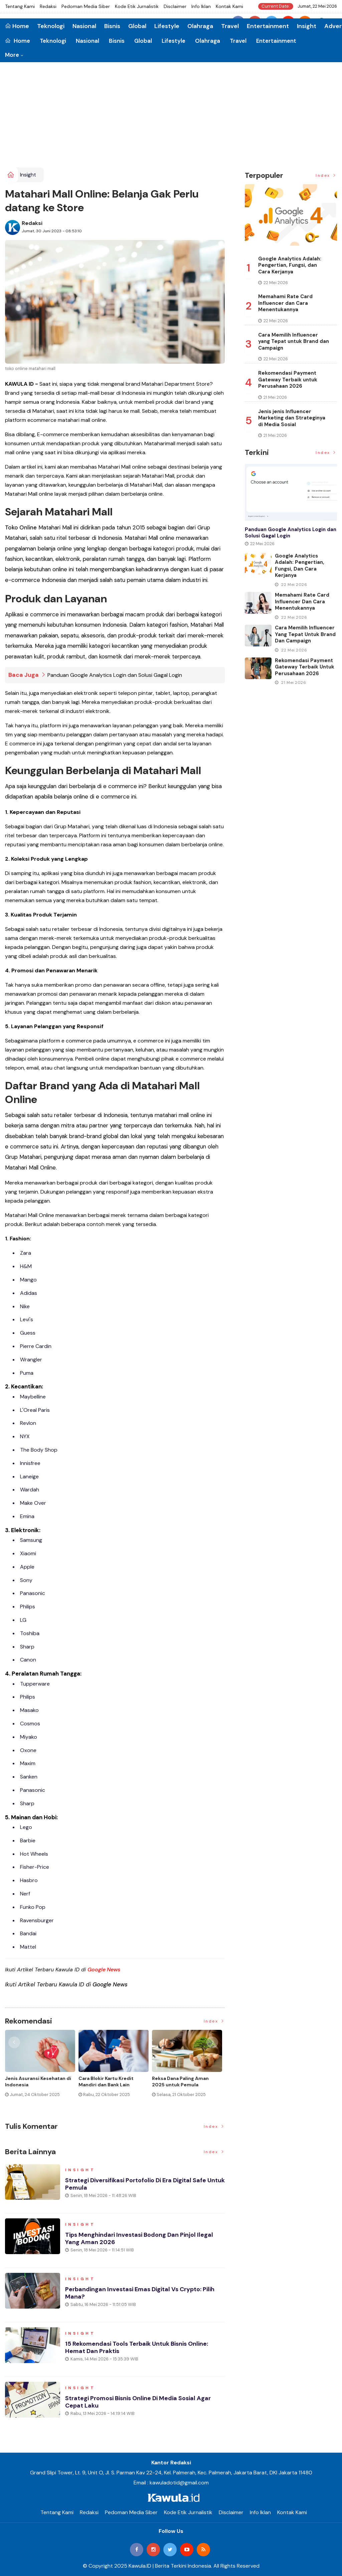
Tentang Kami (20, 6)
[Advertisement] (171, 117)
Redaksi (48, 6)
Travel (238, 40)
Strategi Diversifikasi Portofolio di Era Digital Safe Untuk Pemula (136, 2183)
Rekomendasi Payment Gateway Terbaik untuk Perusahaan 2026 (287, 379)
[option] (41, 2069)
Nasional (87, 40)
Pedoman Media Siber (85, 6)
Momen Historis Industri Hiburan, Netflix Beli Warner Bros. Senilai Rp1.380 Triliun (184, 2084)
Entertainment (276, 40)
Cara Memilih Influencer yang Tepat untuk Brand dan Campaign (293, 341)
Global (143, 40)
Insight (306, 26)
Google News (104, 1969)
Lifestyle (173, 40)
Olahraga (207, 40)
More (12, 54)
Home (17, 40)
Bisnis (117, 40)
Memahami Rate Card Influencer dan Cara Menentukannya (285, 303)
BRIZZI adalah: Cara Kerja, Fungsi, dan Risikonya (107, 2081)
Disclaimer (175, 6)
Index (214, 2020)
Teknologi (53, 40)
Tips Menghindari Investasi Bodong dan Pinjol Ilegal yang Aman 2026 (139, 2238)
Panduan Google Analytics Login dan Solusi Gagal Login (114, 675)
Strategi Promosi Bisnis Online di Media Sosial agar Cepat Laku (138, 2401)
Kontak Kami (229, 6)
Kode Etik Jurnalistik (137, 6)
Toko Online (21, 527)
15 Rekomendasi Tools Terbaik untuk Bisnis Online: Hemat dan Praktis (137, 2347)
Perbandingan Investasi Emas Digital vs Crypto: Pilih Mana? (140, 2292)
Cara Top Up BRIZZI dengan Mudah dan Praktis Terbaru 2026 (37, 2084)
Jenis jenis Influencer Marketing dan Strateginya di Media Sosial (291, 418)
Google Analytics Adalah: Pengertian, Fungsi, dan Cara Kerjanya (289, 265)
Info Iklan (201, 6)
